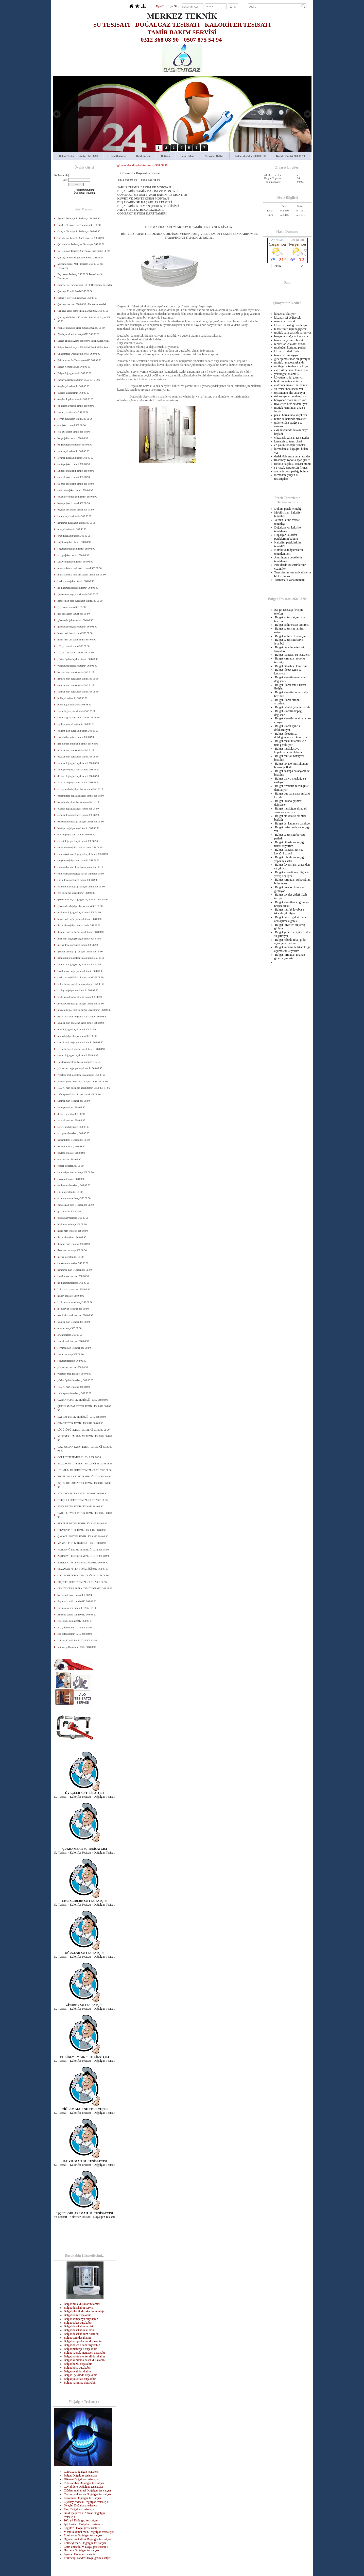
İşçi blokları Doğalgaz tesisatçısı (83, 2524)
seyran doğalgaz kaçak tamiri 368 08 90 (78, 1055)
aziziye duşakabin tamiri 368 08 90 (75, 561)
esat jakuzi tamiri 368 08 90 (72, 425)
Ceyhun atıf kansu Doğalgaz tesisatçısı (87, 2494)
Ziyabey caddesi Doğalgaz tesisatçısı (86, 2502)
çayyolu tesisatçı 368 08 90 (71, 1179)
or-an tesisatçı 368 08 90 (70, 1334)
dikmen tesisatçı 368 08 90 (71, 1114)
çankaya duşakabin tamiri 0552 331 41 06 (79, 379)
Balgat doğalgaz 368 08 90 (250, 155)
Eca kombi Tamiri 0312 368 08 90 (75, 1621)
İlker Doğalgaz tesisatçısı (79, 2509)
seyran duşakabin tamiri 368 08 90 (75, 418)
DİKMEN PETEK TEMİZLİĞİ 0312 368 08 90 (82, 1530)
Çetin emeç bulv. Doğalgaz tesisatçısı (87, 2547)
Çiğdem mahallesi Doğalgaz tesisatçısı (87, 2490)
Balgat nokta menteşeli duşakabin (84, 2356)
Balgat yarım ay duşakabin (80, 2382)
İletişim (165, 155)
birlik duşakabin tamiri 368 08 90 (75, 704)
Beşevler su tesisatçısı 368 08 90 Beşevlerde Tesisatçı (85, 285)
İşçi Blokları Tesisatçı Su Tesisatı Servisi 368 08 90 (84, 251)
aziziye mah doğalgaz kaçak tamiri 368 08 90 (80, 789)
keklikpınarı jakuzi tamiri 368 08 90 (76, 581)
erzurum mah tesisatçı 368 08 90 (74, 1198)
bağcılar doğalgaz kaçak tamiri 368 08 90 (79, 802)
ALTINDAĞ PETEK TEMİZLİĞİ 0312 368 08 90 (83, 1549)
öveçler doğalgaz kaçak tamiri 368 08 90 (78, 808)
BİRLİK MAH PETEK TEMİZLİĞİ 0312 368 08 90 (84, 1476)
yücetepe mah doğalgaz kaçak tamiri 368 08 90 (82, 1075)
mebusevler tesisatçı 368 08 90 (73, 1308)
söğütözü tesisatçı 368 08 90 (72, 1360)
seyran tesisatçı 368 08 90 (71, 1354)
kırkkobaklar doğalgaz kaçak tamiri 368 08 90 (81, 984)
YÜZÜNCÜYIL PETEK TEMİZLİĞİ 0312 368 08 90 (85, 1463)
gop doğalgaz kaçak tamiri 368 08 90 (76, 892)
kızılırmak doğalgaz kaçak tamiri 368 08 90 (80, 997)
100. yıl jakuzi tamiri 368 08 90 (74, 646)
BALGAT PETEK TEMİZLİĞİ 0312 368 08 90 (82, 1416)
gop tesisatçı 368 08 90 (69, 1211)
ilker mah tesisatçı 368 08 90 (72, 1250)
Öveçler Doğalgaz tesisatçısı (81, 2505)
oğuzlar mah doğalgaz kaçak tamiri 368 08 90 (81, 1022)
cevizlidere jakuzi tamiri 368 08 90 (75, 490)
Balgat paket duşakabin (78, 2322)
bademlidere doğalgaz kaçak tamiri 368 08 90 (81, 795)
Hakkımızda (143, 155)
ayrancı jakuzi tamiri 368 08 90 (73, 451)
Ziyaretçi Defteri (214, 155)
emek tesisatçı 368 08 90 (70, 1192)
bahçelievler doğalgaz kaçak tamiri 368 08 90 (81, 821)
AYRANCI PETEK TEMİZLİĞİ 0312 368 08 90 (82, 1493)
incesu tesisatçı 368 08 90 (71, 1257)
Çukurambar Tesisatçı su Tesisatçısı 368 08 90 (81, 244)
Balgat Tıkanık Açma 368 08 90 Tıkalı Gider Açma (84, 340)
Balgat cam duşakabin (77, 2337)
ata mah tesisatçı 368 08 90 (71, 1120)
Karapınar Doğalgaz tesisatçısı (82, 2498)
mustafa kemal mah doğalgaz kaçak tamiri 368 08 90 (84, 1010)
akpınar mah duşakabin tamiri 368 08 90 (78, 691)
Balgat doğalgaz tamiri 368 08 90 (75, 373)
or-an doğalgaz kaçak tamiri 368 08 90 (77, 1036)
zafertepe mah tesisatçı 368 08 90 (75, 1393)
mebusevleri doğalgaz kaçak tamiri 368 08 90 (81, 1003)
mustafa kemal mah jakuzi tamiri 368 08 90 (80, 568)
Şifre (65, 179)
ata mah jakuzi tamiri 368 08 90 (74, 477)
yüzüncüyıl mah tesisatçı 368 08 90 (75, 1380)
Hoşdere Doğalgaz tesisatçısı (81, 2550)
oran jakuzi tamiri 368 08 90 (72, 529)
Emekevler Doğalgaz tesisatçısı (83, 2535)
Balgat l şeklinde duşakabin (80, 2375)
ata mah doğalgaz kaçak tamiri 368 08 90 (78, 782)
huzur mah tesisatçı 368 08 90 (73, 1230)
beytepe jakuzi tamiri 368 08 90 (74, 503)
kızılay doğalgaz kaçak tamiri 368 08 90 (78, 990)
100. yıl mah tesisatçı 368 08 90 (74, 1386)
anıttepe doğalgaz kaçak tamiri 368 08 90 (78, 769)
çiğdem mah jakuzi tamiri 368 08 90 (76, 724)
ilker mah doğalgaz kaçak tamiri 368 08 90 (79, 938)
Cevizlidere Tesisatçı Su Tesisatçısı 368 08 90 (81, 238)
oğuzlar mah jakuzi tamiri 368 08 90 (76, 750)
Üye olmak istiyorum (84, 192)
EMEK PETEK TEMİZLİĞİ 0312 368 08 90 (80, 1506)
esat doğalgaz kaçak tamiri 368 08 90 (76, 834)
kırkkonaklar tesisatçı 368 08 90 (74, 1289)
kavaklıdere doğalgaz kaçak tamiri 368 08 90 (80, 971)
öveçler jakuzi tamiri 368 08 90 (73, 386)
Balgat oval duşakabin (77, 2371)
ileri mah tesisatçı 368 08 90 (72, 1237)
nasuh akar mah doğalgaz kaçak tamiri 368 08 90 (82, 1016)
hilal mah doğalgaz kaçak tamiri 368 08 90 (79, 912)
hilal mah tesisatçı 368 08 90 (72, 1224)
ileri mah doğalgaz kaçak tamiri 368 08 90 (79, 925)
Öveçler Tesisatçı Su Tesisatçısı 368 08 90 (79, 231)
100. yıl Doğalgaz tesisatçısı (81, 2520)
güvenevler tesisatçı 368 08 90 (73, 1217)
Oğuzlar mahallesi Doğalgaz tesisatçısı (87, 2539)
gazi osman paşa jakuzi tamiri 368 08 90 (78, 594)
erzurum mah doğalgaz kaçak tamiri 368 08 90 (81, 886)
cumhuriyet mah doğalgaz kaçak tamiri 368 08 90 (83, 854)
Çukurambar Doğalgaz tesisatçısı (84, 2483)
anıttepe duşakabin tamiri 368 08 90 (76, 470)
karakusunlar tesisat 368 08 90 (73, 1263)
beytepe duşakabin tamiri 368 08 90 (76, 509)
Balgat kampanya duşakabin (81, 2319)
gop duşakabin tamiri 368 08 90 (74, 613)
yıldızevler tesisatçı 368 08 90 (73, 1367)
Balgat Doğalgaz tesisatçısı (80, 2475)
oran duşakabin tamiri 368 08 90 (74, 535)
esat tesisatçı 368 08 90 (69, 1159)
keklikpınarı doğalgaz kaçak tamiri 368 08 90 (81, 977)
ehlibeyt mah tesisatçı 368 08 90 (74, 1185)
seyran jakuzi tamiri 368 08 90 (73, 412)
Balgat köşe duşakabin (77, 2367)
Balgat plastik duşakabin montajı (84, 2311)
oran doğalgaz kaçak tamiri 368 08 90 (77, 1029)
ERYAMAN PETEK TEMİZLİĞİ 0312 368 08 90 (83, 1568)
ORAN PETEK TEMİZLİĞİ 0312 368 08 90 (80, 1423)
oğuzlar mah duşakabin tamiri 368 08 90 (78, 756)
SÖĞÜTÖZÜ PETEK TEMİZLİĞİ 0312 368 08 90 (84, 1429)
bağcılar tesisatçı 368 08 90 (71, 1146)
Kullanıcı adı (61, 175)
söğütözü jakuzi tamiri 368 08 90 (74, 542)
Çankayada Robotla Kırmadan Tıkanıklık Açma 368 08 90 (84, 319)
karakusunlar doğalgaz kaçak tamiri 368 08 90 (81, 957)
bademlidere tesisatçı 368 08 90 (74, 1139)
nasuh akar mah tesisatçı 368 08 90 (75, 1315)
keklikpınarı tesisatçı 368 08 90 (74, 1282)
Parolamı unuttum (85, 189)
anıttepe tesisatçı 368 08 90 (71, 1107)
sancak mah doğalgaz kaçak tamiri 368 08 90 (80, 1042)
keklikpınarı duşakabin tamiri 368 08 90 (78, 587)
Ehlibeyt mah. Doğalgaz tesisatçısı (85, 2543)
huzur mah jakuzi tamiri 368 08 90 (75, 633)
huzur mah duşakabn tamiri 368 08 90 (77, 639)
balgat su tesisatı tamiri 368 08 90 (75, 1595)
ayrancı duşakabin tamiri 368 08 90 (75, 457)
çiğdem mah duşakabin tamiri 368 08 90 (78, 730)
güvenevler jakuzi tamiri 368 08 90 (75, 620)
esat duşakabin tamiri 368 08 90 (74, 431)
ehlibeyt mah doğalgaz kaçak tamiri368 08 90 (81, 873)
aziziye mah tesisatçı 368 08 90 (73, 1127)
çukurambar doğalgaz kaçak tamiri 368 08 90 (80, 867)
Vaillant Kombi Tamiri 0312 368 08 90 (77, 1640)
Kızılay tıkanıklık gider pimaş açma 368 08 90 (81, 327)
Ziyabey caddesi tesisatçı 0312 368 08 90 (78, 334)
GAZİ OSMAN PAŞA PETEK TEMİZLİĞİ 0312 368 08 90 (85, 1448)
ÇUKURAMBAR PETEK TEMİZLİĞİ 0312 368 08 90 (84, 1408)
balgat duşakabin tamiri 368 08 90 (75, 444)
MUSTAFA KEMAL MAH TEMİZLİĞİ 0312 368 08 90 (85, 1438)
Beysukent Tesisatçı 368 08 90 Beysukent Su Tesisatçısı (80, 276)
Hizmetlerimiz (116, 155)
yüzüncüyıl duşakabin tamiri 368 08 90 (77, 665)
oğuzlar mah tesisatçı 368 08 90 (74, 1321)
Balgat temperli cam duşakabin (83, 2341)
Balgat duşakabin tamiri (78, 2326)
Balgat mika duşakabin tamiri (82, 2304)
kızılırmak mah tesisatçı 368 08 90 (75, 1302)
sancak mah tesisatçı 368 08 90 (73, 1341)
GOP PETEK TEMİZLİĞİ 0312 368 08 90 (79, 1457)
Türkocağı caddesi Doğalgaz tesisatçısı (88, 2558)
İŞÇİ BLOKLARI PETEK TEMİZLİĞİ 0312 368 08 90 (84, 1485)
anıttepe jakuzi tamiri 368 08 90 (74, 464)
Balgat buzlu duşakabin (78, 2364)
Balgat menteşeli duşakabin (80, 2349)
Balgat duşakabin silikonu (80, 2330)
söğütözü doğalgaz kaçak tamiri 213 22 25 (79, 1062)
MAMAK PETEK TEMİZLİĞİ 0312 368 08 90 (82, 1543)
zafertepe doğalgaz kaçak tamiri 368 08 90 (79, 1094)
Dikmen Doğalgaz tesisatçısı (81, 2479)
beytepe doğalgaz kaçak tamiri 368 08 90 (78, 828)
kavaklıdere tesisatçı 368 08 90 (73, 1276)
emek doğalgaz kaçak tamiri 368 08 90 (77, 880)
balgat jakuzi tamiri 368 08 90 (73, 438)
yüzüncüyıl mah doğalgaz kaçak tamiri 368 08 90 (83, 1081)
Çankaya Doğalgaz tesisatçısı (82, 2471)
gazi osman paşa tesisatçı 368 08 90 (76, 1204)
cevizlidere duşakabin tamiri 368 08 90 (77, 496)
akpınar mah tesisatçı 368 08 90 (74, 1100)
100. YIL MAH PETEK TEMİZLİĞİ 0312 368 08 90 (85, 1470)
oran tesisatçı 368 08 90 (70, 1328)
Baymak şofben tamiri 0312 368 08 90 (77, 1608)
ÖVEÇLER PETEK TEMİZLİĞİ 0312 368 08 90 (83, 1500)
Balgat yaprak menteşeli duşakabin (85, 2352)
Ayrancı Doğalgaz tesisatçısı (81, 2554)
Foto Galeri (187, 155)
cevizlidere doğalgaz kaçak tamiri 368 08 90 (80, 847)
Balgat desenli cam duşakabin (82, 2345)
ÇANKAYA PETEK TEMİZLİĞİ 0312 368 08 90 (83, 1399)
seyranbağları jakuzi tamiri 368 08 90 (77, 711)
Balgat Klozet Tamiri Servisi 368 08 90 (77, 297)
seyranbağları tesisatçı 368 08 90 (74, 1347)
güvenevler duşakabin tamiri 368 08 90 (77, 626)
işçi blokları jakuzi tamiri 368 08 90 (76, 737)
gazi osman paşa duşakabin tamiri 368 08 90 (80, 600)
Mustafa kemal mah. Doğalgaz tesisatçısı (89, 2532)
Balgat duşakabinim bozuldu (81, 2334)
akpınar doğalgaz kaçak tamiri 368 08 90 (78, 763)
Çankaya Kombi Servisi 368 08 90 (75, 291)
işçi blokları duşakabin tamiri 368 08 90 (78, 743)
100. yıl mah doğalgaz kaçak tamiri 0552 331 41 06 (84, 1087)
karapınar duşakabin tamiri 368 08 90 (77, 522)
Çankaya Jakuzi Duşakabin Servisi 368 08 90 (80, 257)
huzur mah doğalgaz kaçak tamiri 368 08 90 (80, 919)
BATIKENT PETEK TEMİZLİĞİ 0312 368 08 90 (83, 1562)
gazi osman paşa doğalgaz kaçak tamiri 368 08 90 (83, 899)
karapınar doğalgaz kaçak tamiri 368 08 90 (79, 964)
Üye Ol (160, 6)
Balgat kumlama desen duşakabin (84, 2360)
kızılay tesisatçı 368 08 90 (71, 1295)
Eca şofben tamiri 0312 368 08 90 (75, 1627)
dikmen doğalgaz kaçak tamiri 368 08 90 (78, 776)
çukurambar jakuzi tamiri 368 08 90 (76, 405)
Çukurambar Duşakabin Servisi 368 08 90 (79, 353)
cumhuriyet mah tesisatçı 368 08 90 (76, 1172)
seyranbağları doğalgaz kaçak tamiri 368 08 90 (81, 1049)
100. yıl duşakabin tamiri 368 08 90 (76, 652)
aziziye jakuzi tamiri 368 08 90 (73, 555)
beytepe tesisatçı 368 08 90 (71, 1152)
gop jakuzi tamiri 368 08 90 (72, 607)
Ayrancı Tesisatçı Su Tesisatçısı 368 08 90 (79, 218)
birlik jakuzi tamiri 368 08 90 (72, 698)
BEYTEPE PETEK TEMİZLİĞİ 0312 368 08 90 (82, 1523)
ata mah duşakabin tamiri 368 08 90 (76, 483)
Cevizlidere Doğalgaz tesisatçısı (83, 2486)
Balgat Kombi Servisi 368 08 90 (74, 366)
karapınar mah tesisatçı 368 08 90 (75, 1269)
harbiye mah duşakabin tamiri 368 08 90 (78, 678)
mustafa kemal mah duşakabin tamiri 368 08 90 (82, 574)
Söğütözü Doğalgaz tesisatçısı (82, 2528)
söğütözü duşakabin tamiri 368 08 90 (76, 548)
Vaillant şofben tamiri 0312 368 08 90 (77, 1647)
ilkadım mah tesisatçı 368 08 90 (74, 1244)
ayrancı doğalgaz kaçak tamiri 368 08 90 (78, 815)
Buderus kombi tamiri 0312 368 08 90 (77, 1614)
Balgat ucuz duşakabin (78, 2315)
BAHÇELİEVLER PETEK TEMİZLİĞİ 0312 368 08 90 (85, 1515)
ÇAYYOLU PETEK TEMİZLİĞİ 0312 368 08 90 (83, 1536)
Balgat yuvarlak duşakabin (80, 2379)
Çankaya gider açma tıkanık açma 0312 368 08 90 (83, 310)
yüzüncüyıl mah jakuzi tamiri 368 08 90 (78, 659)
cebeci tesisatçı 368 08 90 (71, 1165)
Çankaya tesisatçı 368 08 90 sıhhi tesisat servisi (82, 304)
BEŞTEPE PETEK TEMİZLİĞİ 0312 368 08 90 (82, 1582)
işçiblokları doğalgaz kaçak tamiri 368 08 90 (80, 951)
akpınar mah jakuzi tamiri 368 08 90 (76, 685)
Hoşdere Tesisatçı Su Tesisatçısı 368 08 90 (79, 225)
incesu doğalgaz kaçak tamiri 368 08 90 (78, 945)
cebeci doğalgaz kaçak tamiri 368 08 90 (78, 841)
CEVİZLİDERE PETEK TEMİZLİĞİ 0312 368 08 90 (85, 1588)
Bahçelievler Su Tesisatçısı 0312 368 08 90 (79, 360)
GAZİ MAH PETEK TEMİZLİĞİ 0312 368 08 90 (83, 1575)
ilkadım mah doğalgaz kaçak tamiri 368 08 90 (81, 932)
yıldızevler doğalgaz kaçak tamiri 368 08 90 (80, 1068)
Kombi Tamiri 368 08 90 (290, 155)
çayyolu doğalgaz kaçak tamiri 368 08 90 (78, 860)
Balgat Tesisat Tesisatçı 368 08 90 (78, 155)
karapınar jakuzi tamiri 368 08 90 (75, 516)
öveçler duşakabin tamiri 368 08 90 (75, 399)
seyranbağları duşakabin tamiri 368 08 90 (79, 717)
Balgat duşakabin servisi (79, 2307)
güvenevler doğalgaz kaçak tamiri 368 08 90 (80, 906)
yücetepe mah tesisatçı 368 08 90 (74, 1373)
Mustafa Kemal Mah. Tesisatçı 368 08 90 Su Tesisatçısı (80, 265)
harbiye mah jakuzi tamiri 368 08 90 (76, 672)
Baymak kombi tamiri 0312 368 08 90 (77, 1601)
